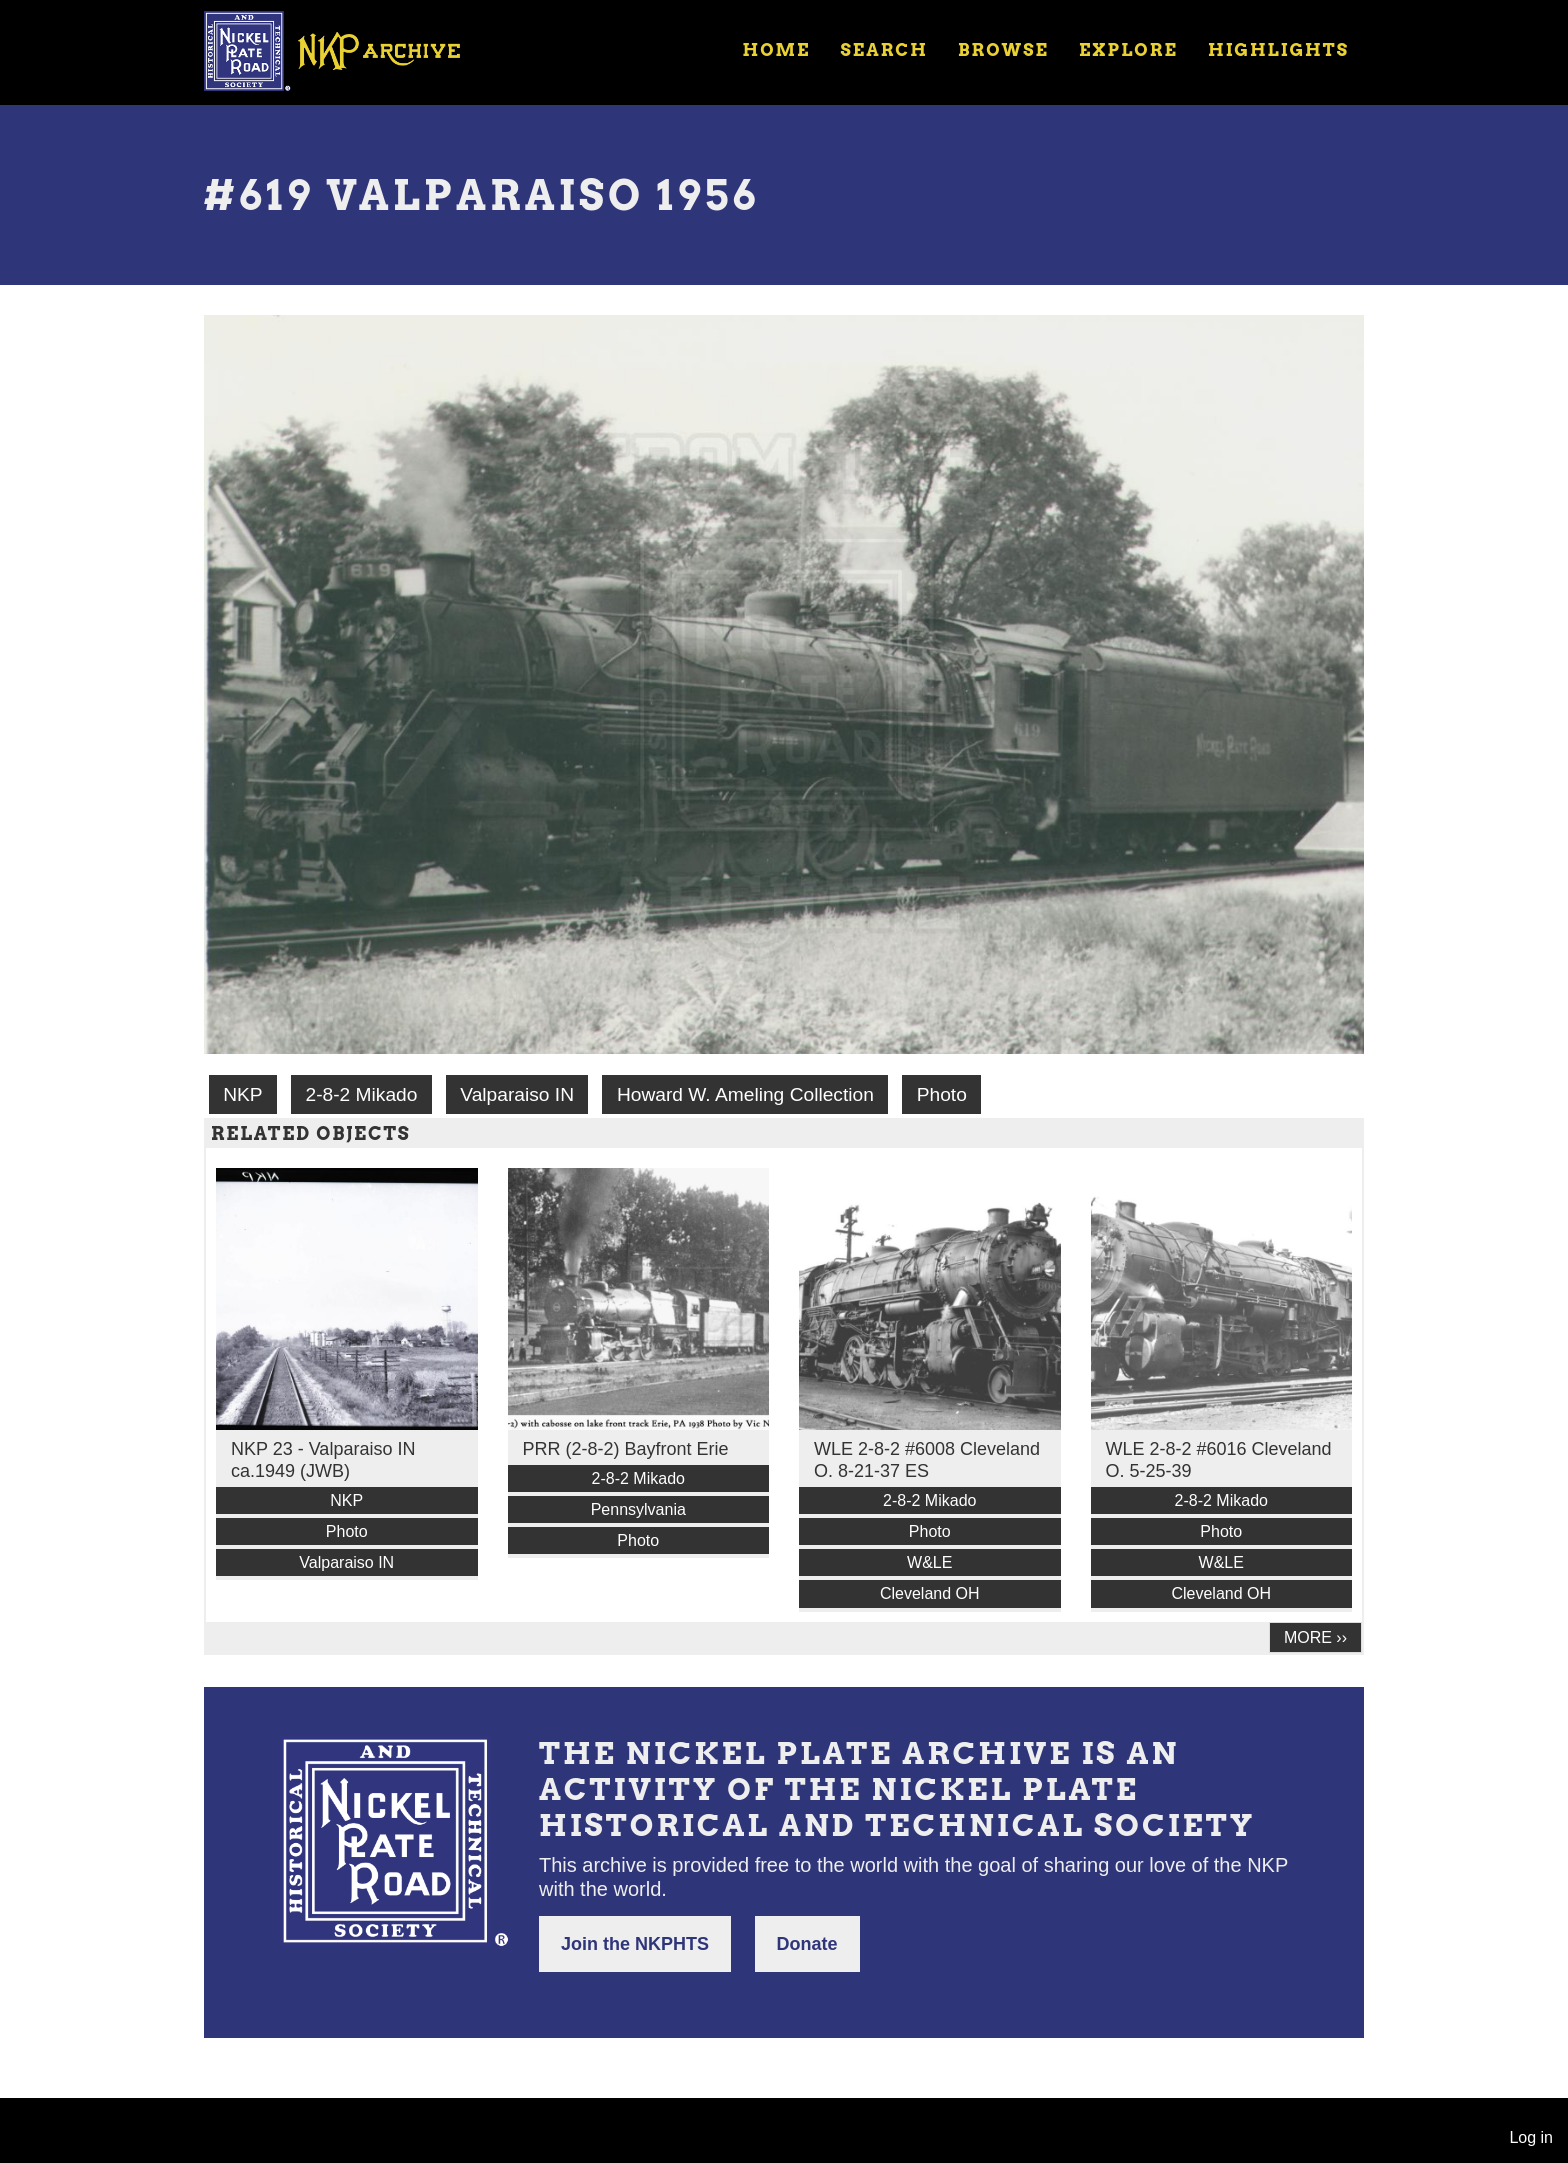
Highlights (1278, 50)
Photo (942, 1094)
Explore (1128, 50)
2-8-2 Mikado (361, 1094)
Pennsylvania (638, 1509)
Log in (1531, 2137)
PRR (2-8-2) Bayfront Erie (626, 1449)
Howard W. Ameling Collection (745, 1094)
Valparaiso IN (517, 1094)
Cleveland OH (930, 1593)
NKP (242, 1094)
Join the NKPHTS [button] (635, 1944)
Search (884, 50)
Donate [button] (807, 1944)
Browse (1003, 50)
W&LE (929, 1562)
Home (776, 50)
